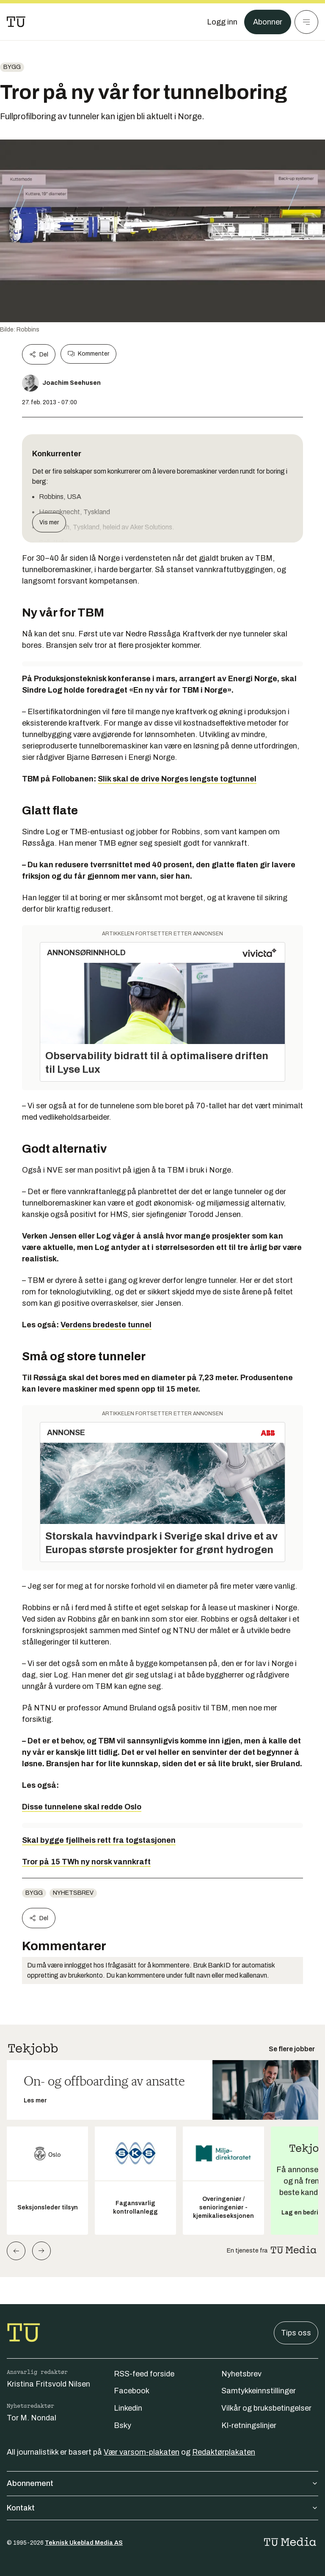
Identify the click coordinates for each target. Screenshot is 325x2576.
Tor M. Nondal (31, 2418)
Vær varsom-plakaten (141, 2452)
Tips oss (296, 2333)
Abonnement (162, 2483)
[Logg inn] (222, 22)
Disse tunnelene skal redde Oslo (81, 1807)
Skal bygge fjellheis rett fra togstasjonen (99, 1840)
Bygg (12, 67)
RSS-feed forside (144, 2374)
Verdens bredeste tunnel (106, 1325)
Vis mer (49, 522)
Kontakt (162, 2508)
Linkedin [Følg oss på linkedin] (128, 2408)
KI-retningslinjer (248, 2425)
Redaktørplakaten (223, 2452)
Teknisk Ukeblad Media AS (84, 2543)
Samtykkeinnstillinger (258, 2391)
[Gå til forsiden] (16, 22)
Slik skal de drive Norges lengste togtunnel (177, 779)
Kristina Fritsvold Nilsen (48, 2384)
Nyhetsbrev (73, 1893)
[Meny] (306, 22)
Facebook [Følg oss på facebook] (131, 2391)
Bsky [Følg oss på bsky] (122, 2425)
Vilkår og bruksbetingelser (266, 2408)
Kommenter (88, 354)
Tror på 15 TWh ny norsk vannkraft (86, 1862)
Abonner (267, 22)
